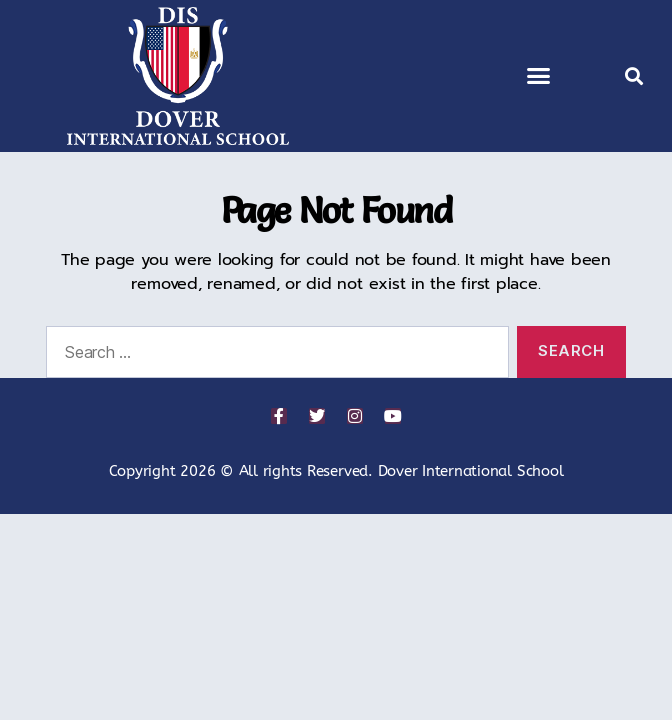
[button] (538, 76)
